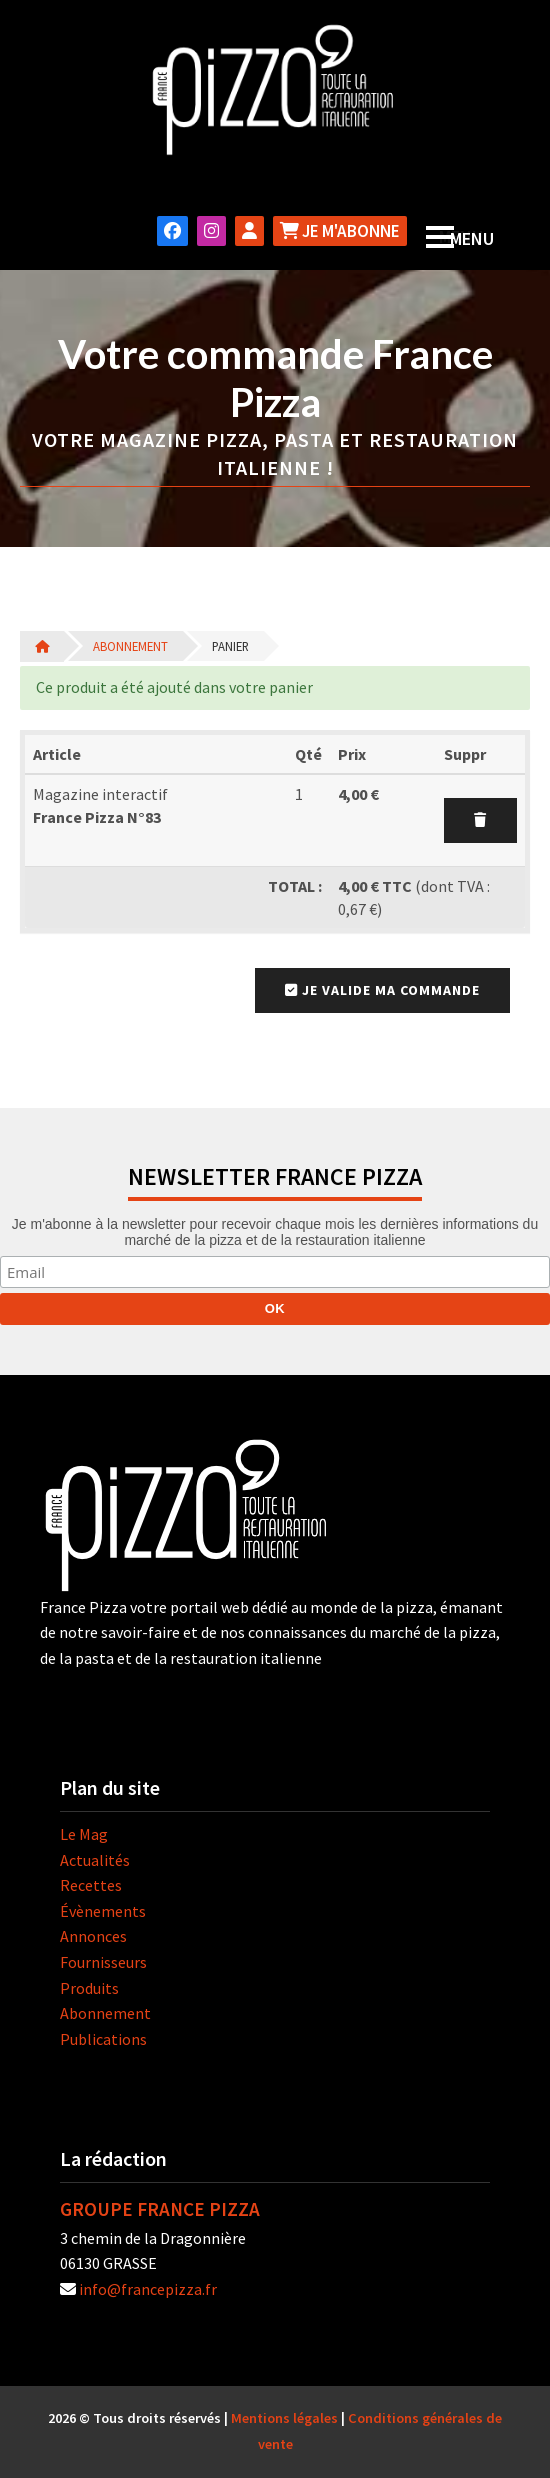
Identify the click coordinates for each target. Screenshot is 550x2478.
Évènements (103, 1911)
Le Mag (84, 1834)
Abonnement (130, 646)
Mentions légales (284, 2418)
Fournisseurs (103, 1962)
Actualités (95, 1860)
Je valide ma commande (382, 990)
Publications (103, 2039)
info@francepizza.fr (148, 2289)
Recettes (91, 1885)
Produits (89, 1988)
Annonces (93, 1936)
